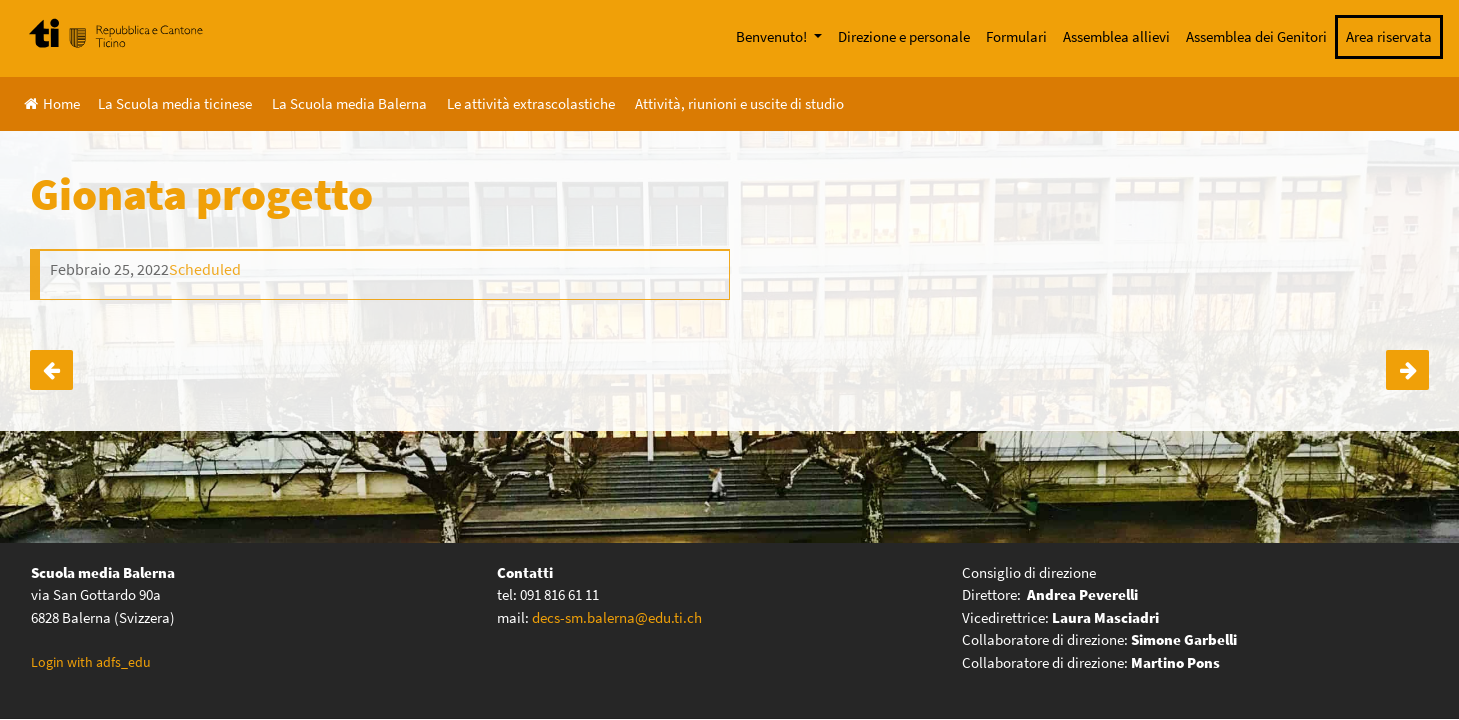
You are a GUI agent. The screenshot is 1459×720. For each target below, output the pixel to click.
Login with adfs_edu (91, 662)
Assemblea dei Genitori (1256, 36)
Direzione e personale (904, 36)
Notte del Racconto (1407, 370)
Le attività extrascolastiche (531, 103)
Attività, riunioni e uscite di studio (739, 103)
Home (52, 103)
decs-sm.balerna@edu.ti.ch (617, 617)
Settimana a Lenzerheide (51, 370)
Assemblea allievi (1116, 36)
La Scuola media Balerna (349, 103)
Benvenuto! (773, 36)
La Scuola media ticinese (175, 103)
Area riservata (1389, 36)
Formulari (1016, 36)
